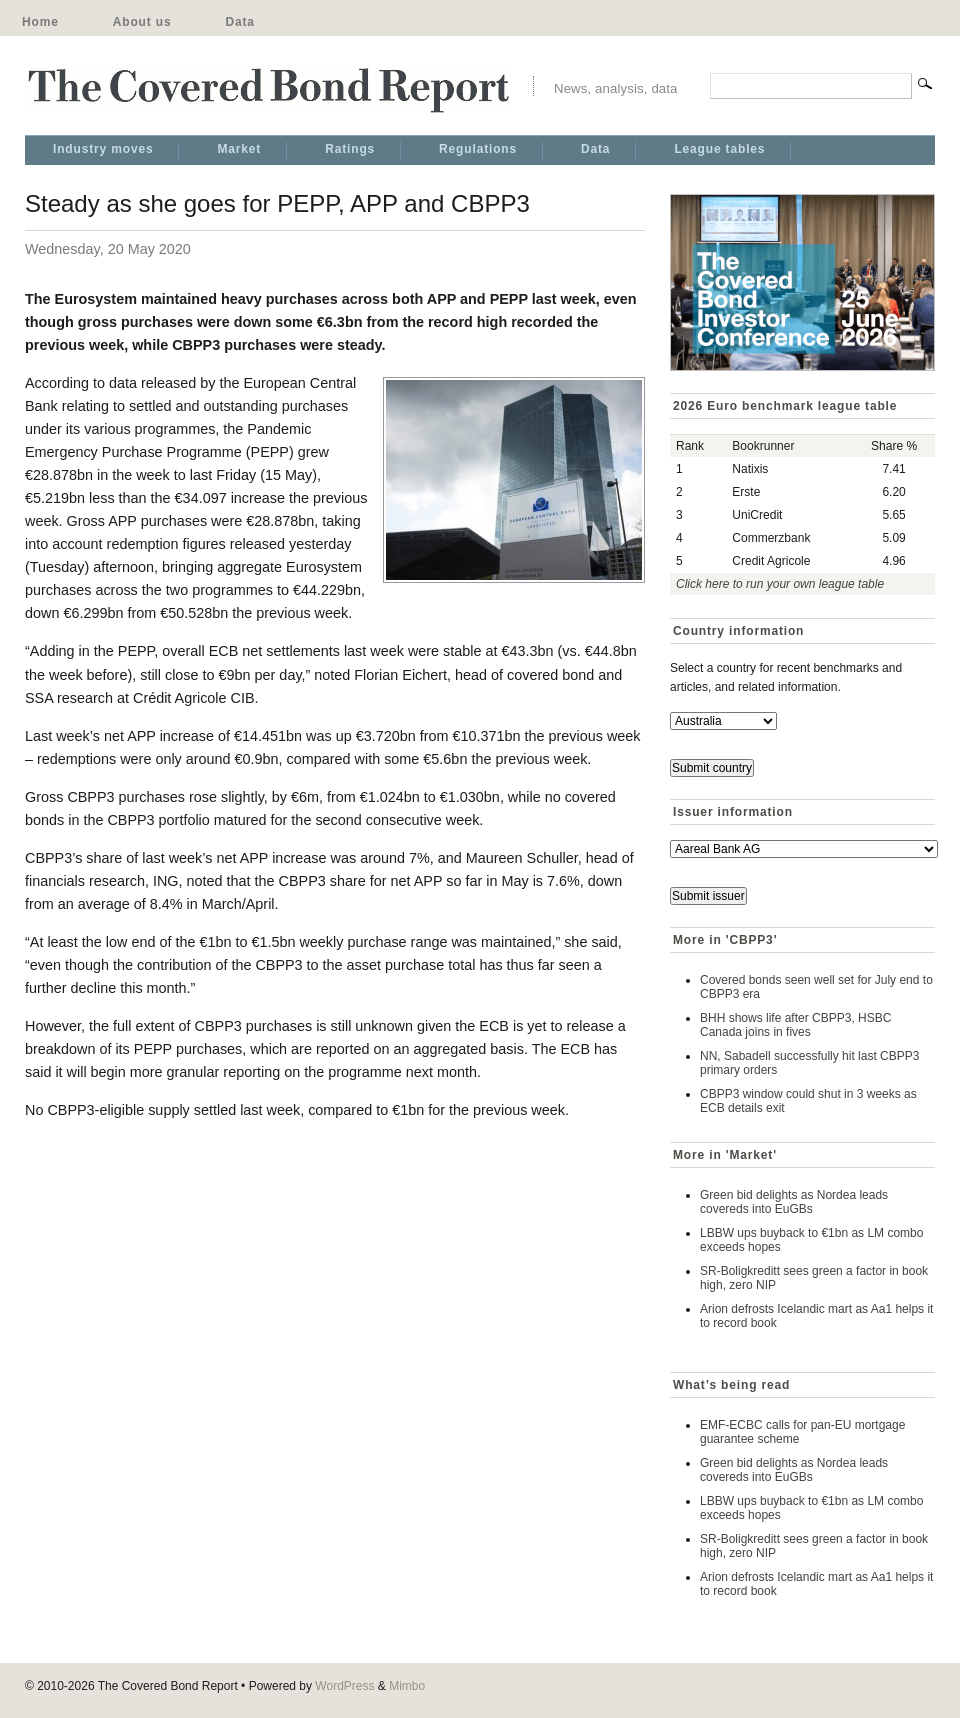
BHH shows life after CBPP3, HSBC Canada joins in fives (795, 1025)
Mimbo (407, 1686)
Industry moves (103, 149)
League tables (719, 149)
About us (142, 22)
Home (40, 22)
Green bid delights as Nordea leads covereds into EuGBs (794, 1202)
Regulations (478, 149)
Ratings (350, 149)
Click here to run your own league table (780, 584)
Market (239, 149)
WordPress (344, 1686)
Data (239, 22)
